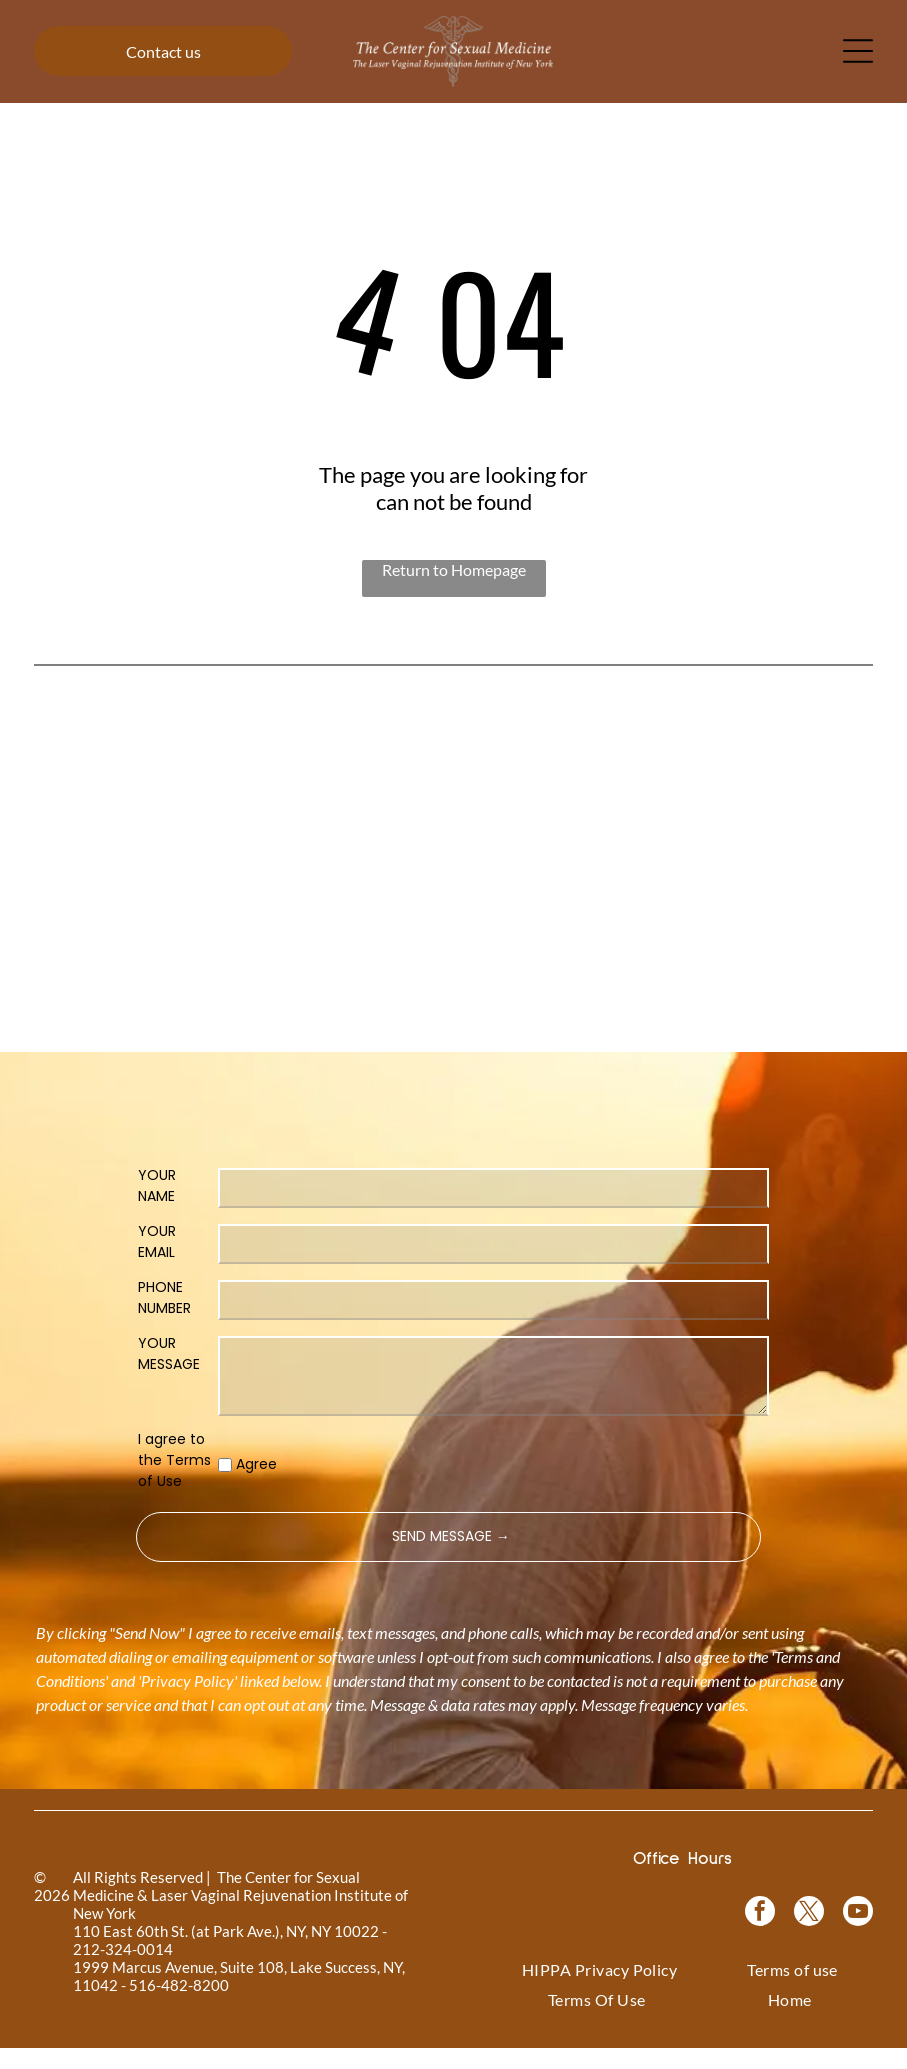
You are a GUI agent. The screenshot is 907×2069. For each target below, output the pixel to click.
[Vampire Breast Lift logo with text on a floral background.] (454, 778)
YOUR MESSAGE (169, 1373)
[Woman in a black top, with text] (454, 946)
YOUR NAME (157, 1205)
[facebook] (760, 1934)
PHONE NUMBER (164, 1317)
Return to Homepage (454, 569)
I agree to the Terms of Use (174, 1480)
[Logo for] (118, 778)
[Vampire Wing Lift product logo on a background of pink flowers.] (286, 778)
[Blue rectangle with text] (621, 946)
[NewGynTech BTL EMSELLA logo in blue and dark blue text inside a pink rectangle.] (789, 946)
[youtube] (858, 1934)
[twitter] (809, 1934)
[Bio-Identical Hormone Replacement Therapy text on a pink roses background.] (621, 778)
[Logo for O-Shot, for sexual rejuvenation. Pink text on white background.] (286, 946)
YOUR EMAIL (157, 1261)
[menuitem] (600, 1990)
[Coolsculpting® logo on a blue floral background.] (789, 778)
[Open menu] (858, 51)
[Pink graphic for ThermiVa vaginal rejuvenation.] (118, 946)
